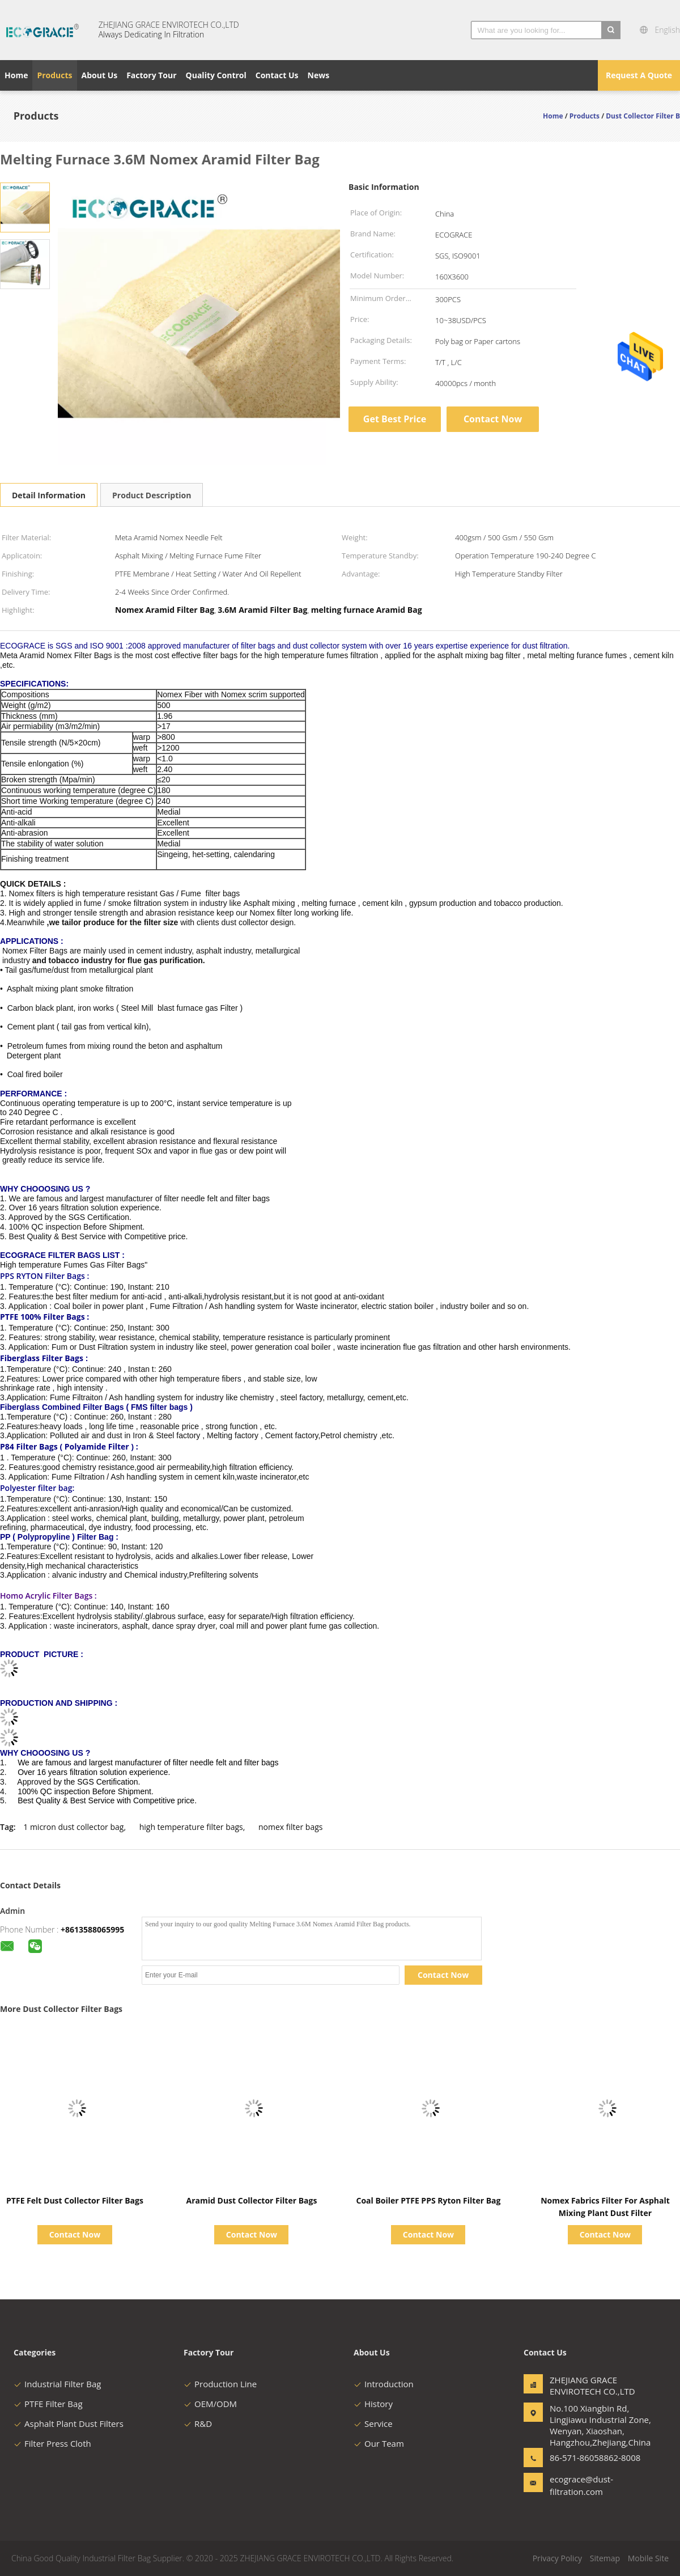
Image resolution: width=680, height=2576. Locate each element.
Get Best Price (394, 419)
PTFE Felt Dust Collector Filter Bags (74, 2200)
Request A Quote (639, 75)
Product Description (151, 495)
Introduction (384, 2383)
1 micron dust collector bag (73, 1826)
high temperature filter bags (191, 1826)
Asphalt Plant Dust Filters (69, 2423)
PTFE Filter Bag (48, 2403)
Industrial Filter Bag (57, 2383)
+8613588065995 (92, 1929)
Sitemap (605, 2558)
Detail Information (49, 495)
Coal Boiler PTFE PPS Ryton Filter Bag (428, 2200)
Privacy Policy (557, 2558)
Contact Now (493, 419)
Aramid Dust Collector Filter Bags (251, 2200)
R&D (198, 2423)
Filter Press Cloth (52, 2443)
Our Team (379, 2443)
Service (373, 2423)
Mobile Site (648, 2558)
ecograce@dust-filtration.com (581, 2485)
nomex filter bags (290, 1826)
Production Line (220, 2383)
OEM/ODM (210, 2403)
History (373, 2403)
